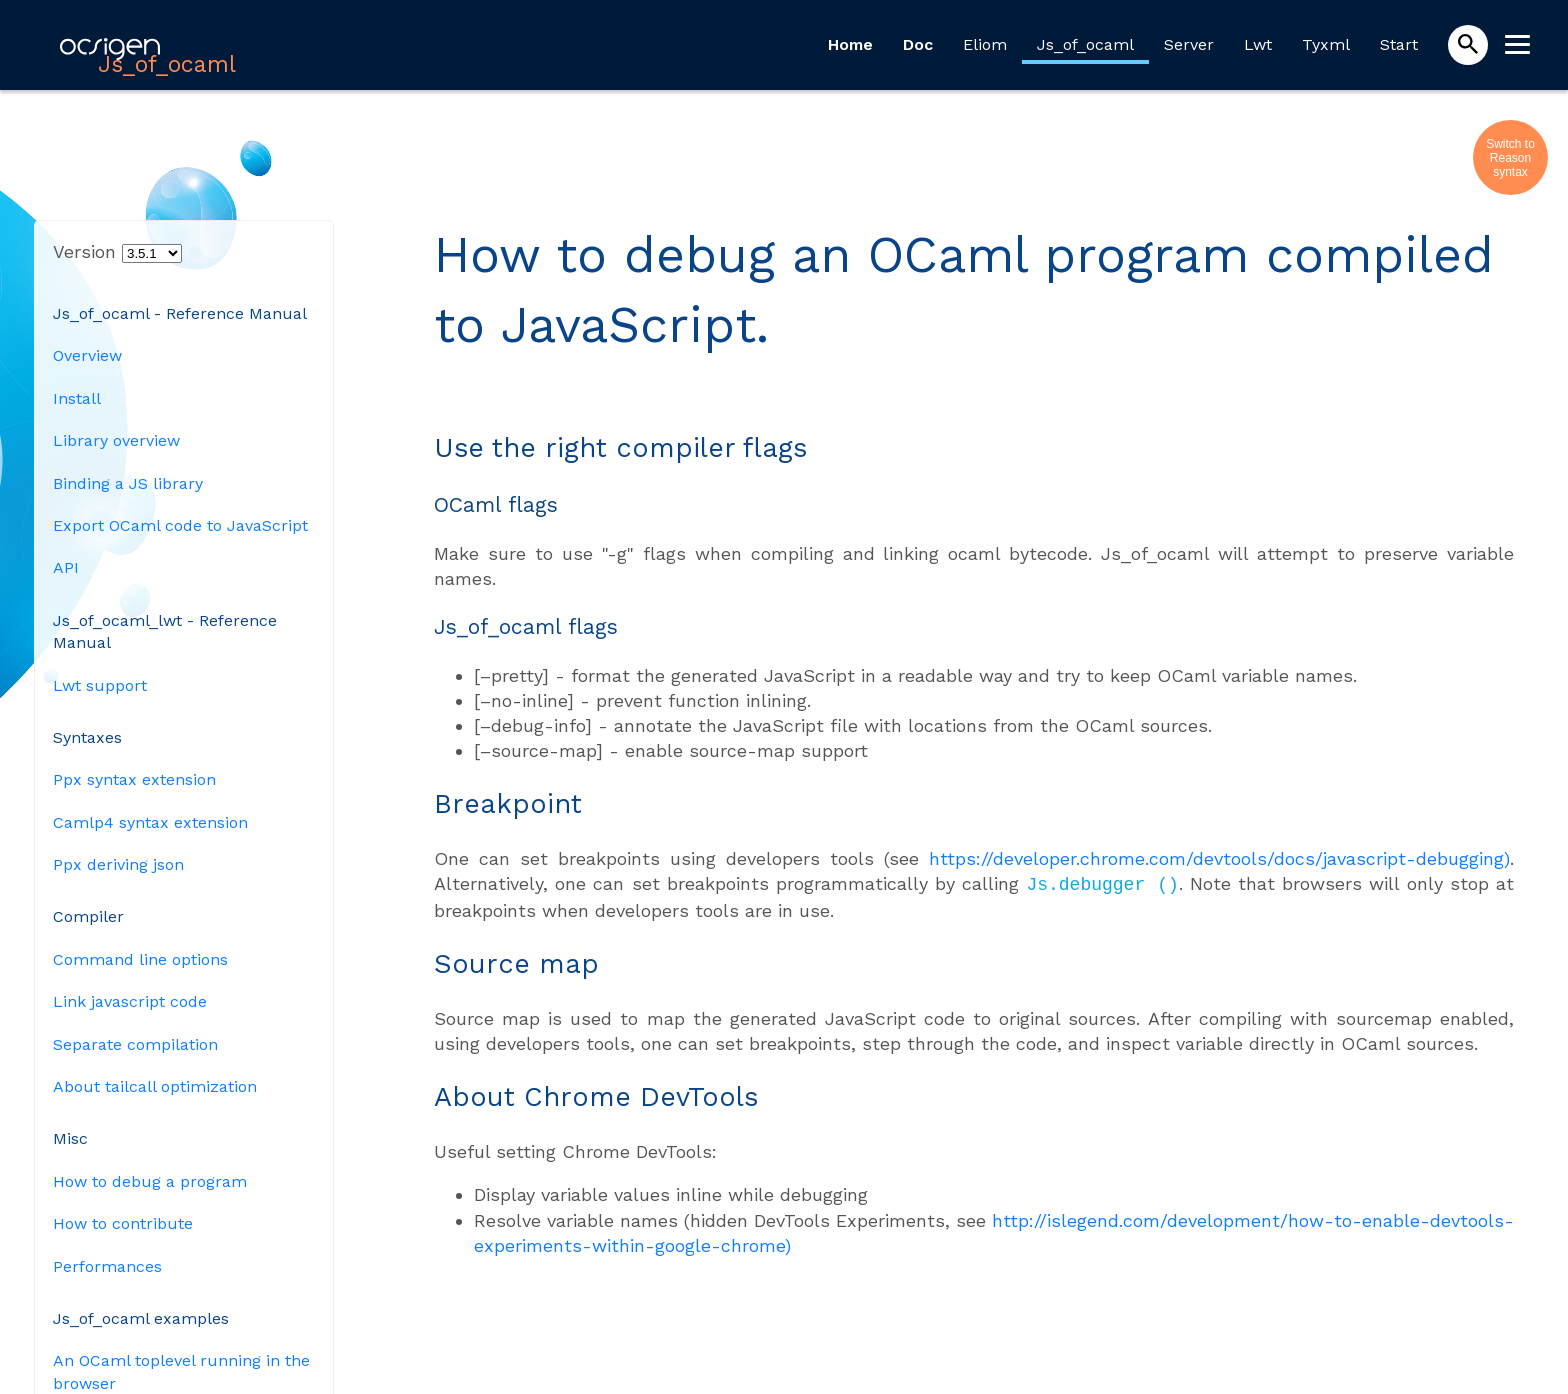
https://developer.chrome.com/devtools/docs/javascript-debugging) (1219, 858)
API (66, 567)
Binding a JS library (128, 483)
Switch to (1510, 144)
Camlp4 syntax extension (150, 822)
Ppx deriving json (118, 864)
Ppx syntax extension (134, 779)
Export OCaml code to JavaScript (180, 525)
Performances (107, 1266)
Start (1399, 44)
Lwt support (100, 685)
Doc (918, 44)
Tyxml (1326, 44)
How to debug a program (150, 1181)
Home (850, 44)
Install (77, 398)
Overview (87, 355)
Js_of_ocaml (1085, 44)
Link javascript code (130, 1001)
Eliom (985, 44)
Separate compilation (135, 1044)
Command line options (140, 959)
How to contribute (123, 1223)
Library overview (116, 440)
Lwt (1258, 44)
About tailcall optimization (155, 1086)
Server (1189, 44)
